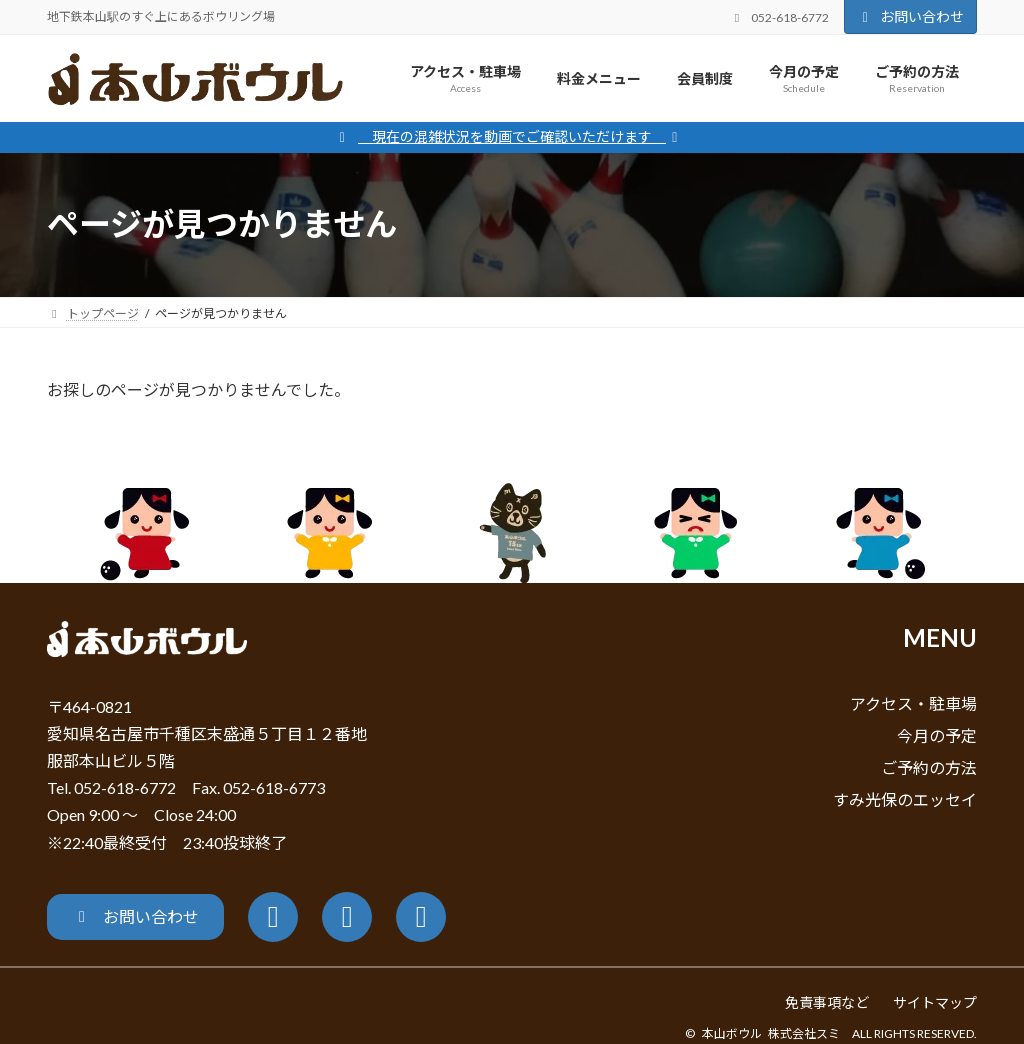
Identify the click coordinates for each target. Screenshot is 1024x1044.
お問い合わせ (911, 16)
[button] (135, 917)
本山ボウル (732, 1033)
